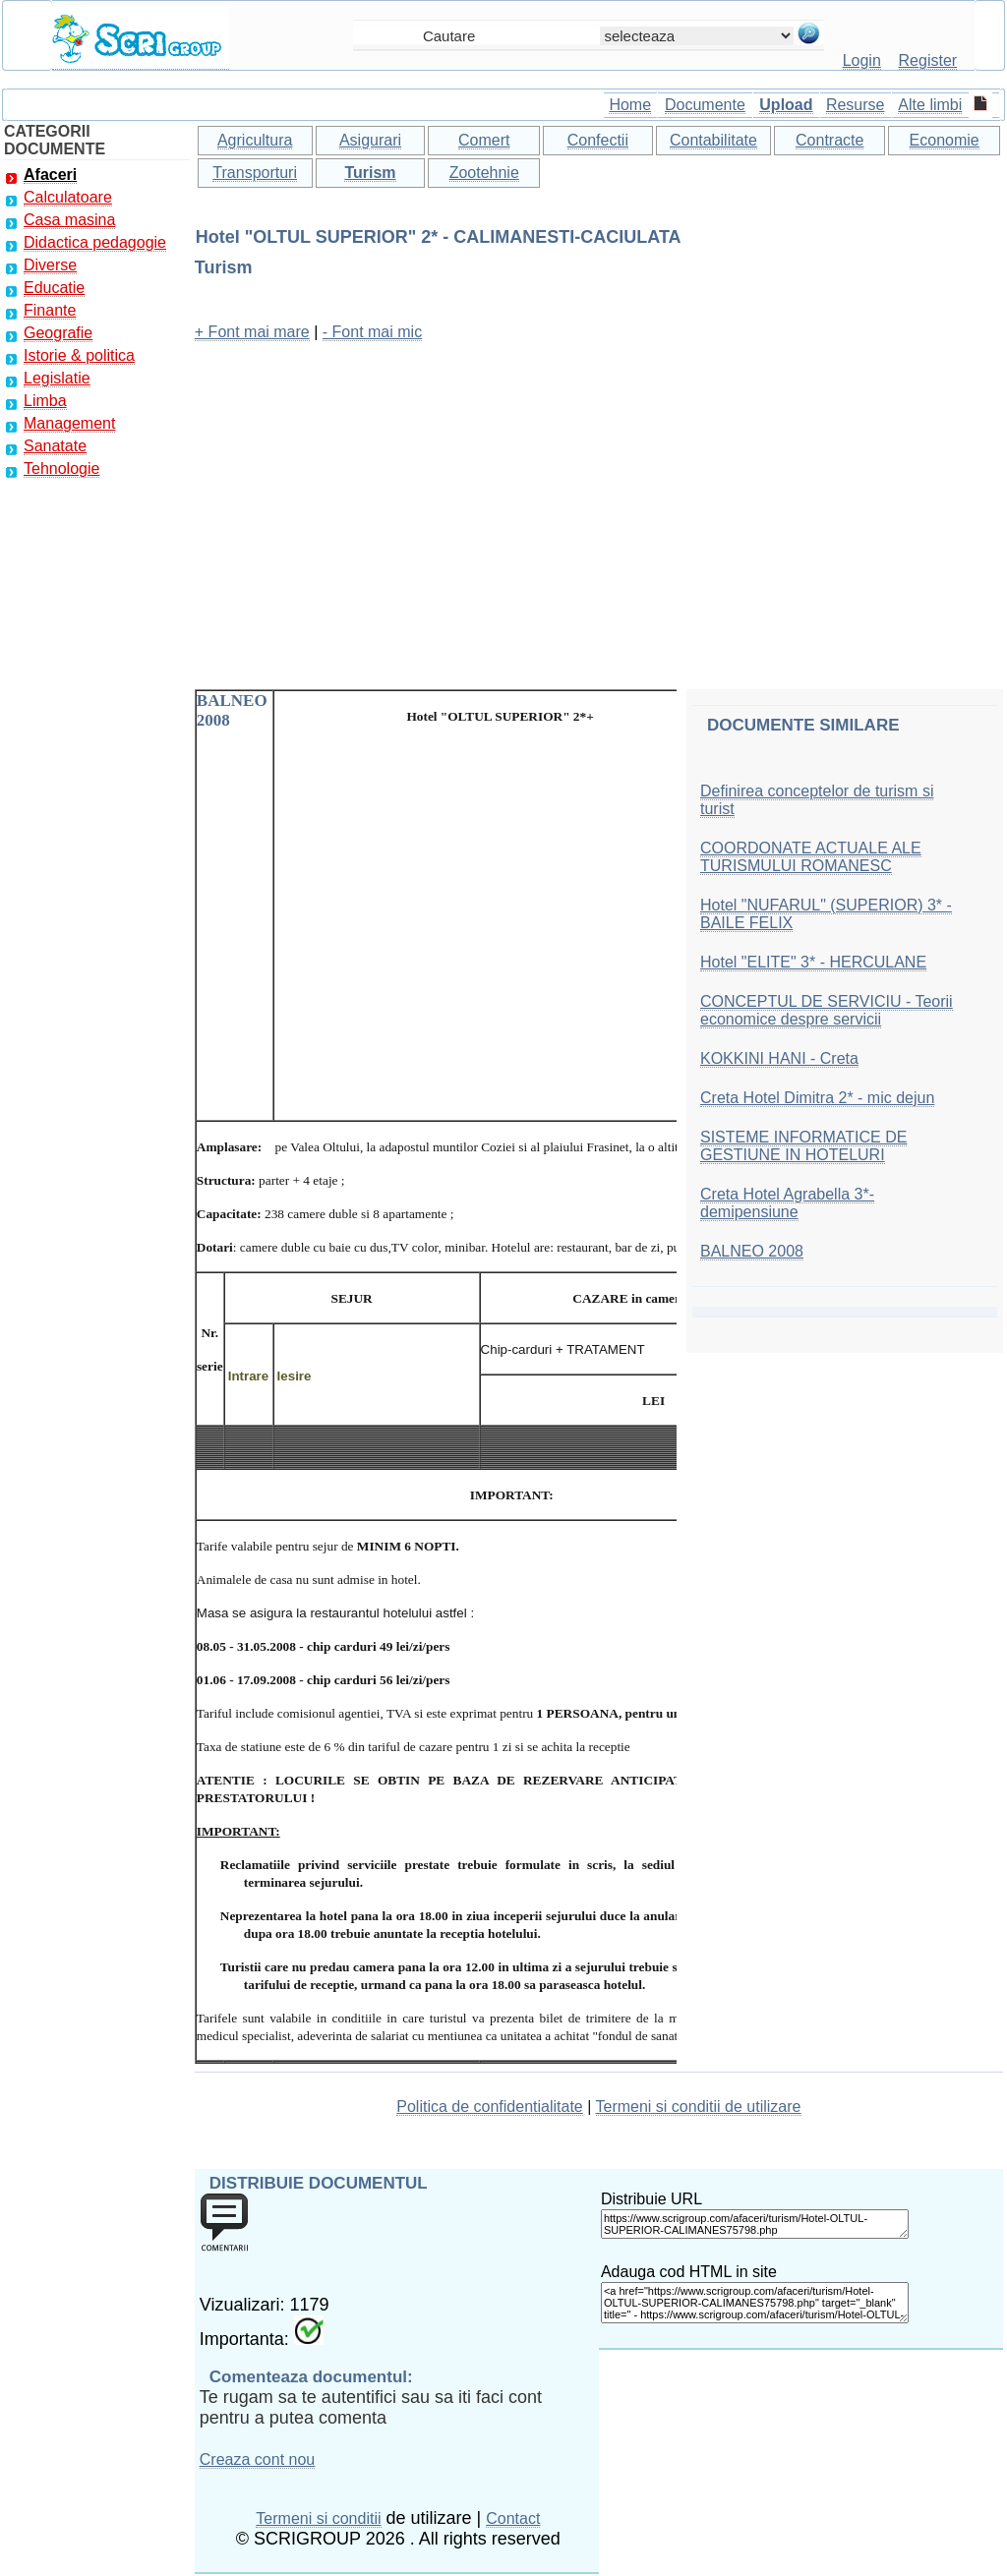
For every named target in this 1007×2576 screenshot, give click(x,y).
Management (69, 423)
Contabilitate (713, 140)
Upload (785, 104)
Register (928, 60)
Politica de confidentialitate (489, 2106)
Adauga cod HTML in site (689, 2271)
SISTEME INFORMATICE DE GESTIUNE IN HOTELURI (803, 1146)
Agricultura (254, 140)
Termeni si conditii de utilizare (698, 2106)
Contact (513, 2518)
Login (862, 60)
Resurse (855, 104)
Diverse (50, 265)
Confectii (597, 140)
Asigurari (370, 140)
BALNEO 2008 (751, 1251)
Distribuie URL (651, 2199)
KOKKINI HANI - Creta (779, 1058)
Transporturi (254, 172)
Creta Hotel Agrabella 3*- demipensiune (787, 1203)
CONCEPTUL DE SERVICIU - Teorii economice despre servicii (826, 1010)
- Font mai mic (372, 331)
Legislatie (57, 378)
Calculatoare (68, 197)
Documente (705, 104)
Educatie (54, 287)
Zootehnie (484, 172)
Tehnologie (61, 468)
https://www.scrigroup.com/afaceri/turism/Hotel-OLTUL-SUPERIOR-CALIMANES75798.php (755, 2224)
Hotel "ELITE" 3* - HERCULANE (813, 962)
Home (630, 104)
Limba (45, 400)
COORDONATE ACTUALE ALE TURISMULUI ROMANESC (810, 857)
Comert (483, 140)
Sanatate (55, 446)
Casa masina (69, 219)
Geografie (58, 332)
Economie (944, 140)
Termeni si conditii (318, 2518)
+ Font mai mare (252, 331)
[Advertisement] (599, 496)
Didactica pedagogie (95, 242)
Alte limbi (930, 104)
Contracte (829, 140)
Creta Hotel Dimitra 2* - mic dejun (817, 1097)
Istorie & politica (79, 355)
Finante (50, 310)
